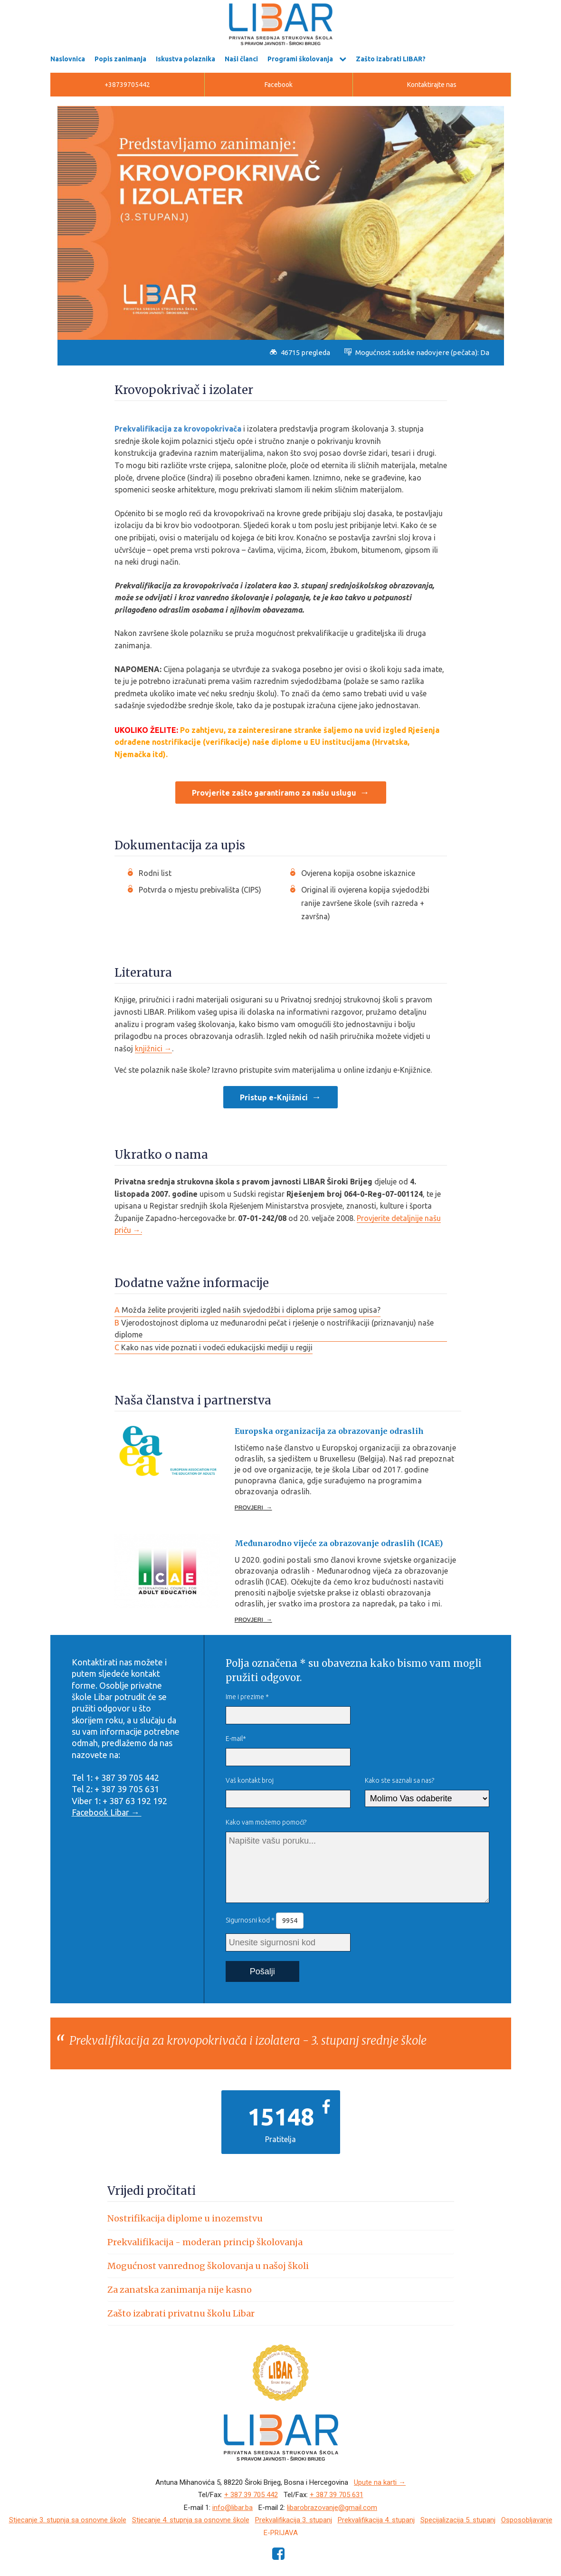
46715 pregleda (300, 352)
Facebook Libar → (107, 1812)
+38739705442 (127, 84)
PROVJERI (253, 1507)
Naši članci (241, 59)
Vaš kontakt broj (250, 1780)
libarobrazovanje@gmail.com (332, 2507)
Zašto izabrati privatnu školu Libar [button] (181, 2313)
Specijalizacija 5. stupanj (457, 2520)
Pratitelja (280, 2139)
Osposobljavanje (526, 2520)
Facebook (279, 84)
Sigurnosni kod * (265, 1921)
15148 (280, 2116)
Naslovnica (67, 59)
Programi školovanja (300, 59)
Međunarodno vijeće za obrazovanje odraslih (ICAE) (339, 1543)
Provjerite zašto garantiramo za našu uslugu (274, 792)
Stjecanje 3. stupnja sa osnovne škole (67, 2520)
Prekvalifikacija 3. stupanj (293, 2520)
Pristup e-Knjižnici (274, 1097)
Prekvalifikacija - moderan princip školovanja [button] (205, 2242)
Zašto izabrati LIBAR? (391, 59)
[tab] (280, 2218)
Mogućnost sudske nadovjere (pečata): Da (416, 352)
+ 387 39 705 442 (251, 2494)
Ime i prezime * (247, 1697)
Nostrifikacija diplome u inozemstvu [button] (185, 2218)
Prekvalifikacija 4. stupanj (376, 2520)
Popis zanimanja (120, 59)
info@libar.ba (232, 2507)
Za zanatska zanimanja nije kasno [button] (179, 2289)
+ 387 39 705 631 (336, 2494)
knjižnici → (153, 1048)
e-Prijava (281, 2532)
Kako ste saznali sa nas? (399, 1780)
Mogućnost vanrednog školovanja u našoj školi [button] (208, 2265)
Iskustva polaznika (185, 59)
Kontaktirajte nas (431, 84)
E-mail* (236, 1738)
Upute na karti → (380, 2482)
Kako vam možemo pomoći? (266, 1822)
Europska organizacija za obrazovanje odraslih (329, 1431)
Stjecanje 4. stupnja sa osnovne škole (190, 2520)
